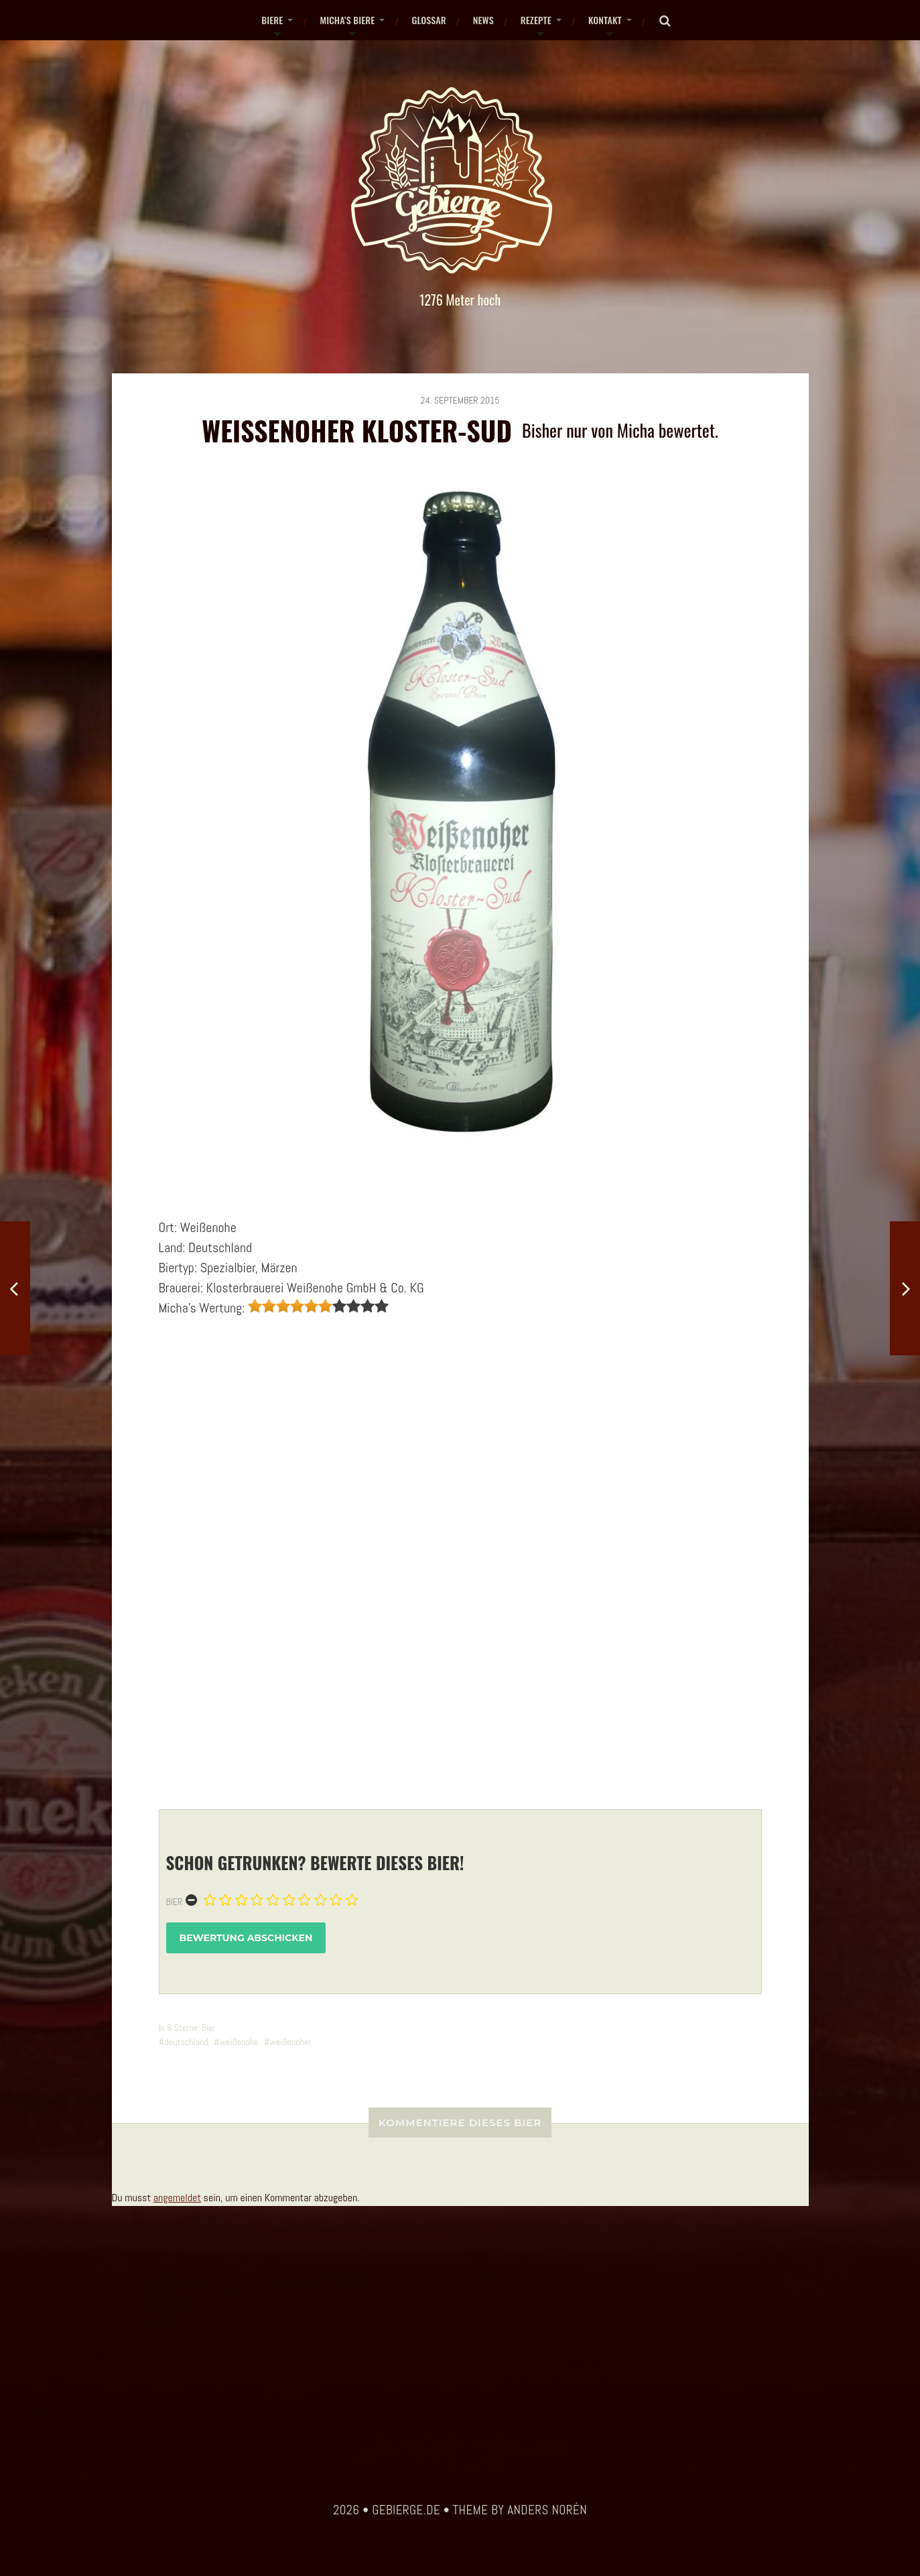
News (483, 20)
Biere (272, 20)
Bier (174, 1902)
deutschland (186, 2042)
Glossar (428, 20)
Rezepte (536, 20)
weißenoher (291, 2042)
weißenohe (239, 2042)
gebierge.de (406, 2510)
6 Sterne (182, 2028)
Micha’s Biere (347, 20)
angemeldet (177, 2198)
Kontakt (605, 20)
